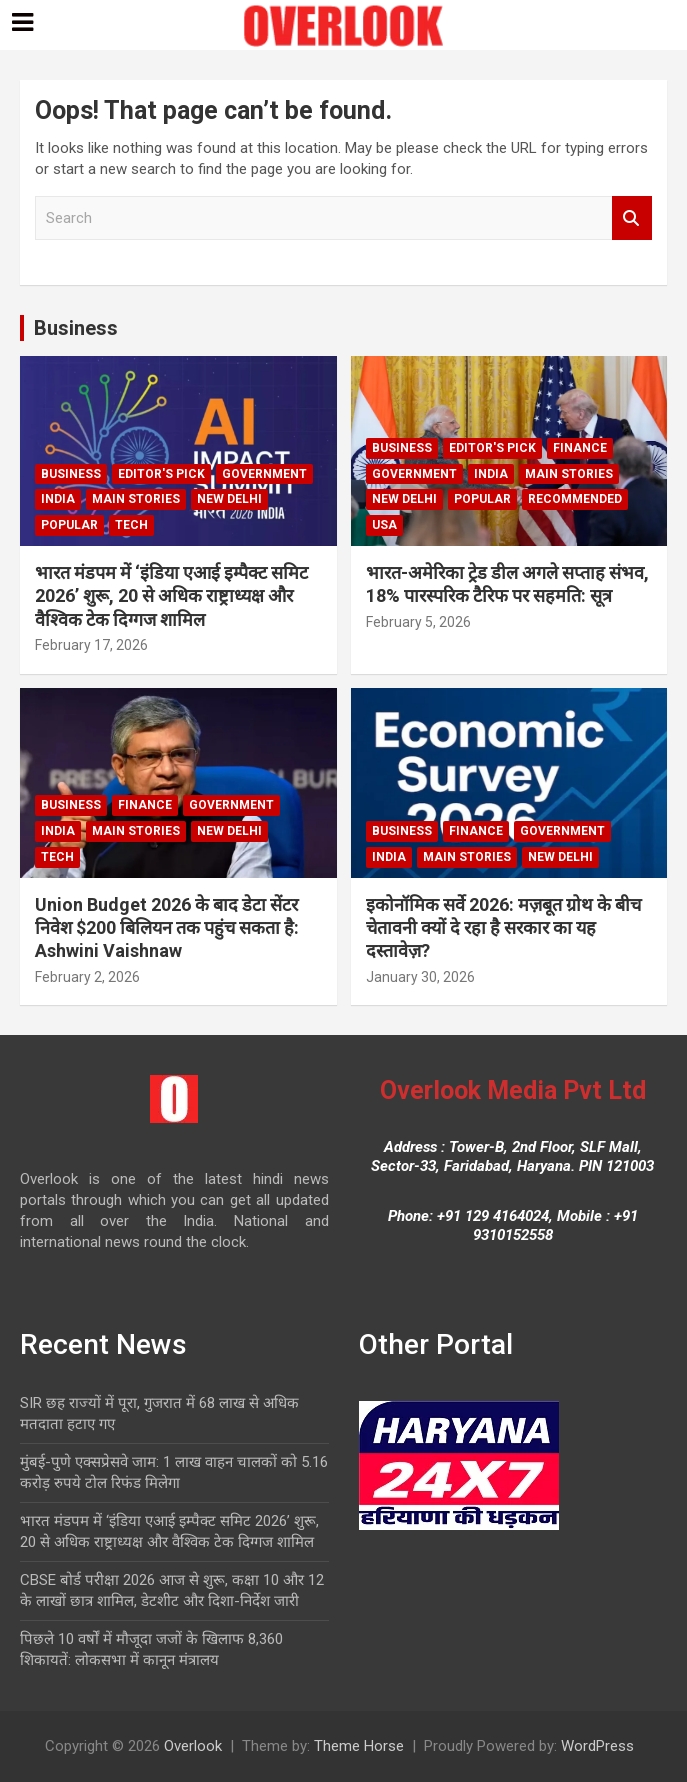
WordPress (597, 1746)
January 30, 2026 (420, 977)
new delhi (229, 499)
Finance (580, 448)
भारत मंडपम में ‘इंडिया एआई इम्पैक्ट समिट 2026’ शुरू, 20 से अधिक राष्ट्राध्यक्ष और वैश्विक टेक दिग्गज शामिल (171, 596)
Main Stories (136, 499)
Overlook (193, 1746)
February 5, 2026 (418, 622)
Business (76, 328)
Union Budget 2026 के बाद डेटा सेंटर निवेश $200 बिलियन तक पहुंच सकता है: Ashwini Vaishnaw (167, 928)
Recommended (575, 499)
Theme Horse (359, 1746)
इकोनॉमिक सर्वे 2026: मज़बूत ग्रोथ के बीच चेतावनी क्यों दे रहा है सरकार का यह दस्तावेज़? (503, 928)
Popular (69, 525)
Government (264, 474)
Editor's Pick (161, 474)
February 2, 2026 (87, 977)
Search (632, 218)
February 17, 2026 (91, 645)
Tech (131, 525)
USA (384, 525)
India (58, 499)
